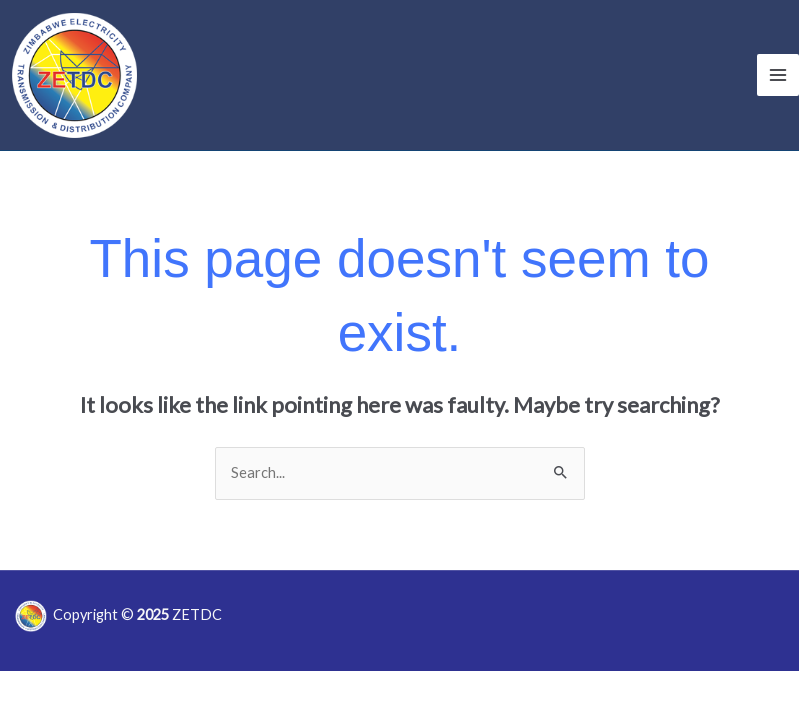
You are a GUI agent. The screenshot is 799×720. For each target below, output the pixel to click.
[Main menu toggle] (778, 75)
